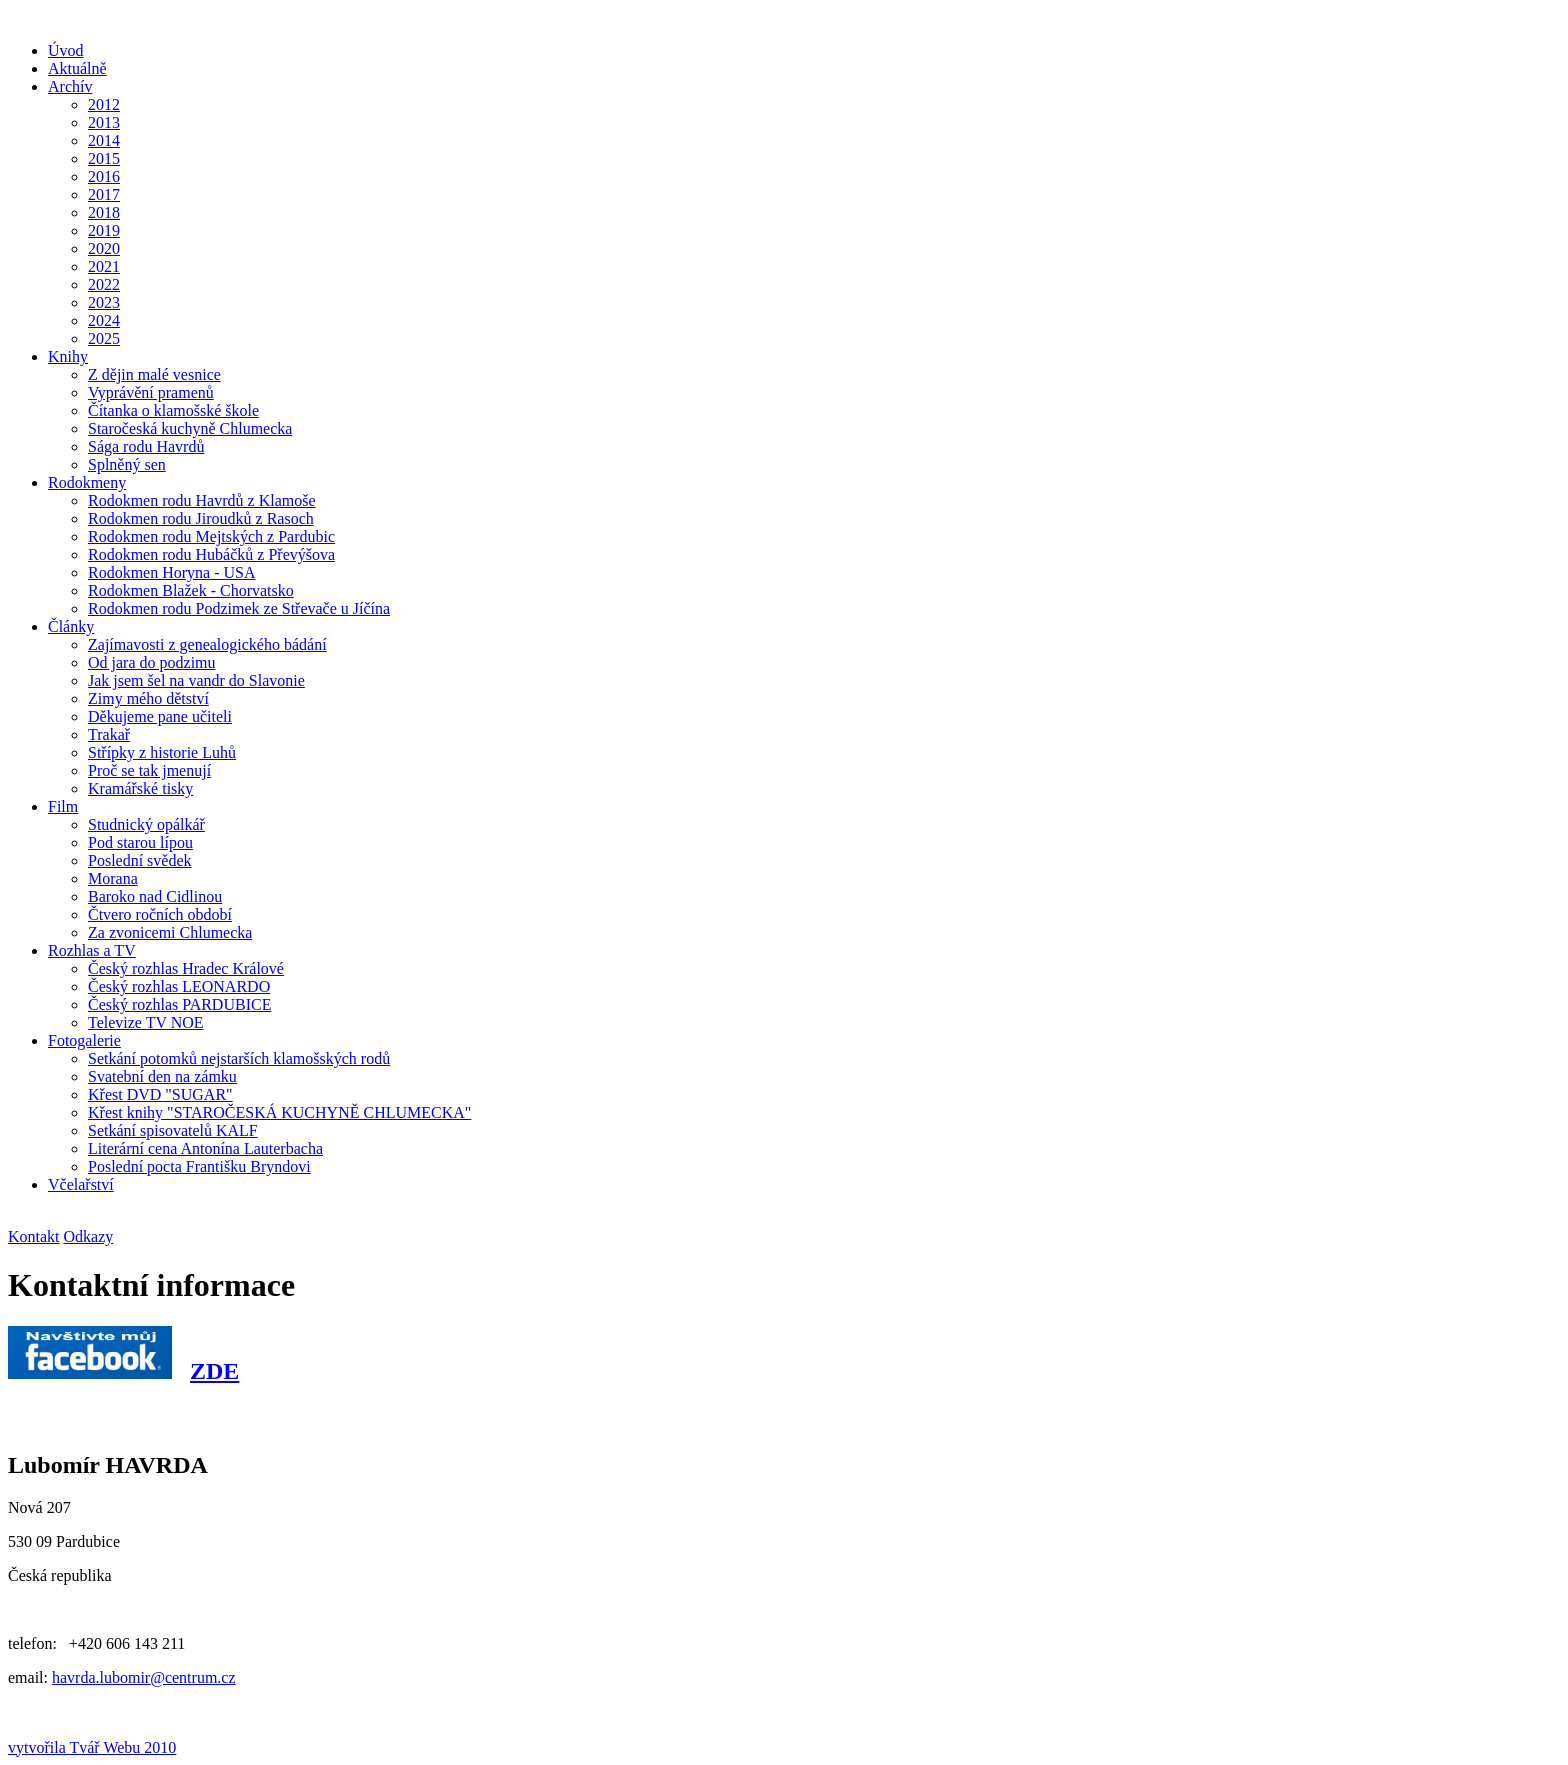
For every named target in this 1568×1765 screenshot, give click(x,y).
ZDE (214, 1371)
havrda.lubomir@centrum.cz (144, 1677)
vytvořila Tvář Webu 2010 (92, 1747)
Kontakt (34, 1236)
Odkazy (89, 1236)
